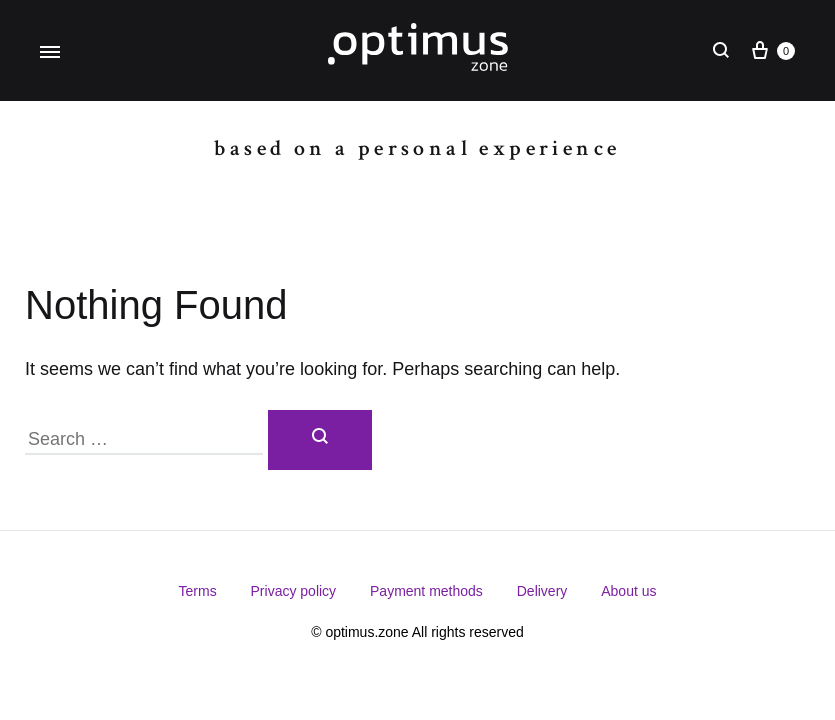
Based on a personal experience (417, 148)
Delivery (542, 591)
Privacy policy (294, 591)
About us (628, 591)
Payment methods (426, 591)
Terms (198, 591)
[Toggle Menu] (50, 53)
